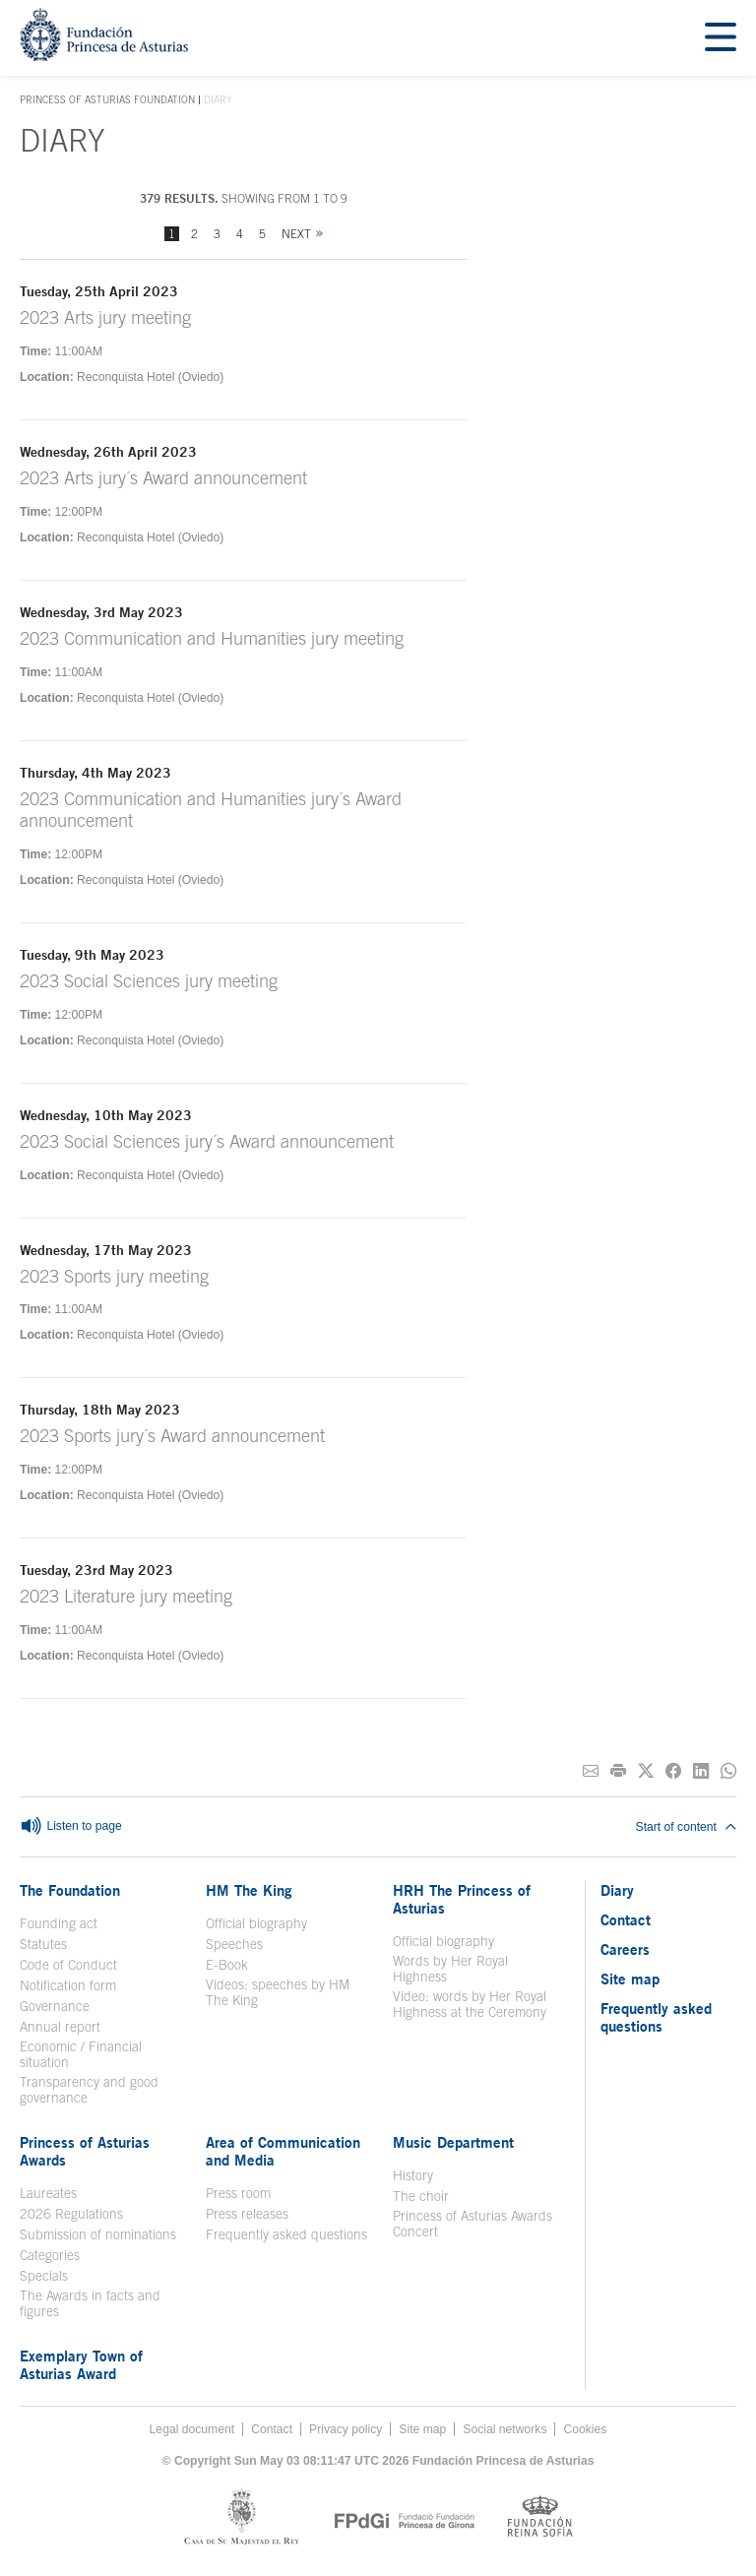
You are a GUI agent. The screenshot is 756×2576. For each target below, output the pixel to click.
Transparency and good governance (89, 2089)
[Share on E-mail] (590, 1771)
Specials (44, 2276)
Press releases (247, 2214)
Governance (55, 2006)
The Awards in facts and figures (90, 2303)
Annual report (60, 2027)
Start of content (686, 1827)
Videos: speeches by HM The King (277, 1992)
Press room (238, 2193)
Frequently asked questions (286, 2234)
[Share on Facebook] (673, 1771)
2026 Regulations (71, 2214)
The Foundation (70, 1890)
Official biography (256, 1923)
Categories (50, 2255)
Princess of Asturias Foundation (107, 100)
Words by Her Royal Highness (450, 1968)
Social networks (504, 2429)
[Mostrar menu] (720, 38)
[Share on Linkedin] (701, 1771)
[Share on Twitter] (646, 1771)
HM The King (249, 1890)
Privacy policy (345, 2429)
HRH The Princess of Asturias (462, 1898)
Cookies (584, 2429)
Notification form (68, 1985)
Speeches (234, 1944)
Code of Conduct (68, 1965)
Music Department (453, 2142)
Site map (630, 1978)
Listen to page (71, 1827)
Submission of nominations (98, 2234)
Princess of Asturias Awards (85, 2150)
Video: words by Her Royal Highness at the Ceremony (469, 2004)
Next (296, 233)
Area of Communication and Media (283, 2150)
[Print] (618, 1771)
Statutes (43, 1944)
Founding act (58, 1923)
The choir (421, 2196)
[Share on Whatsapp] (728, 1771)
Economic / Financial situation (81, 2054)
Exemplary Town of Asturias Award (81, 2364)
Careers (625, 1949)
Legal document (192, 2429)
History (413, 2175)
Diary (617, 1890)
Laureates (48, 2193)
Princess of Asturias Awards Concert (472, 2223)
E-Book (227, 1965)
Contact (625, 1919)
